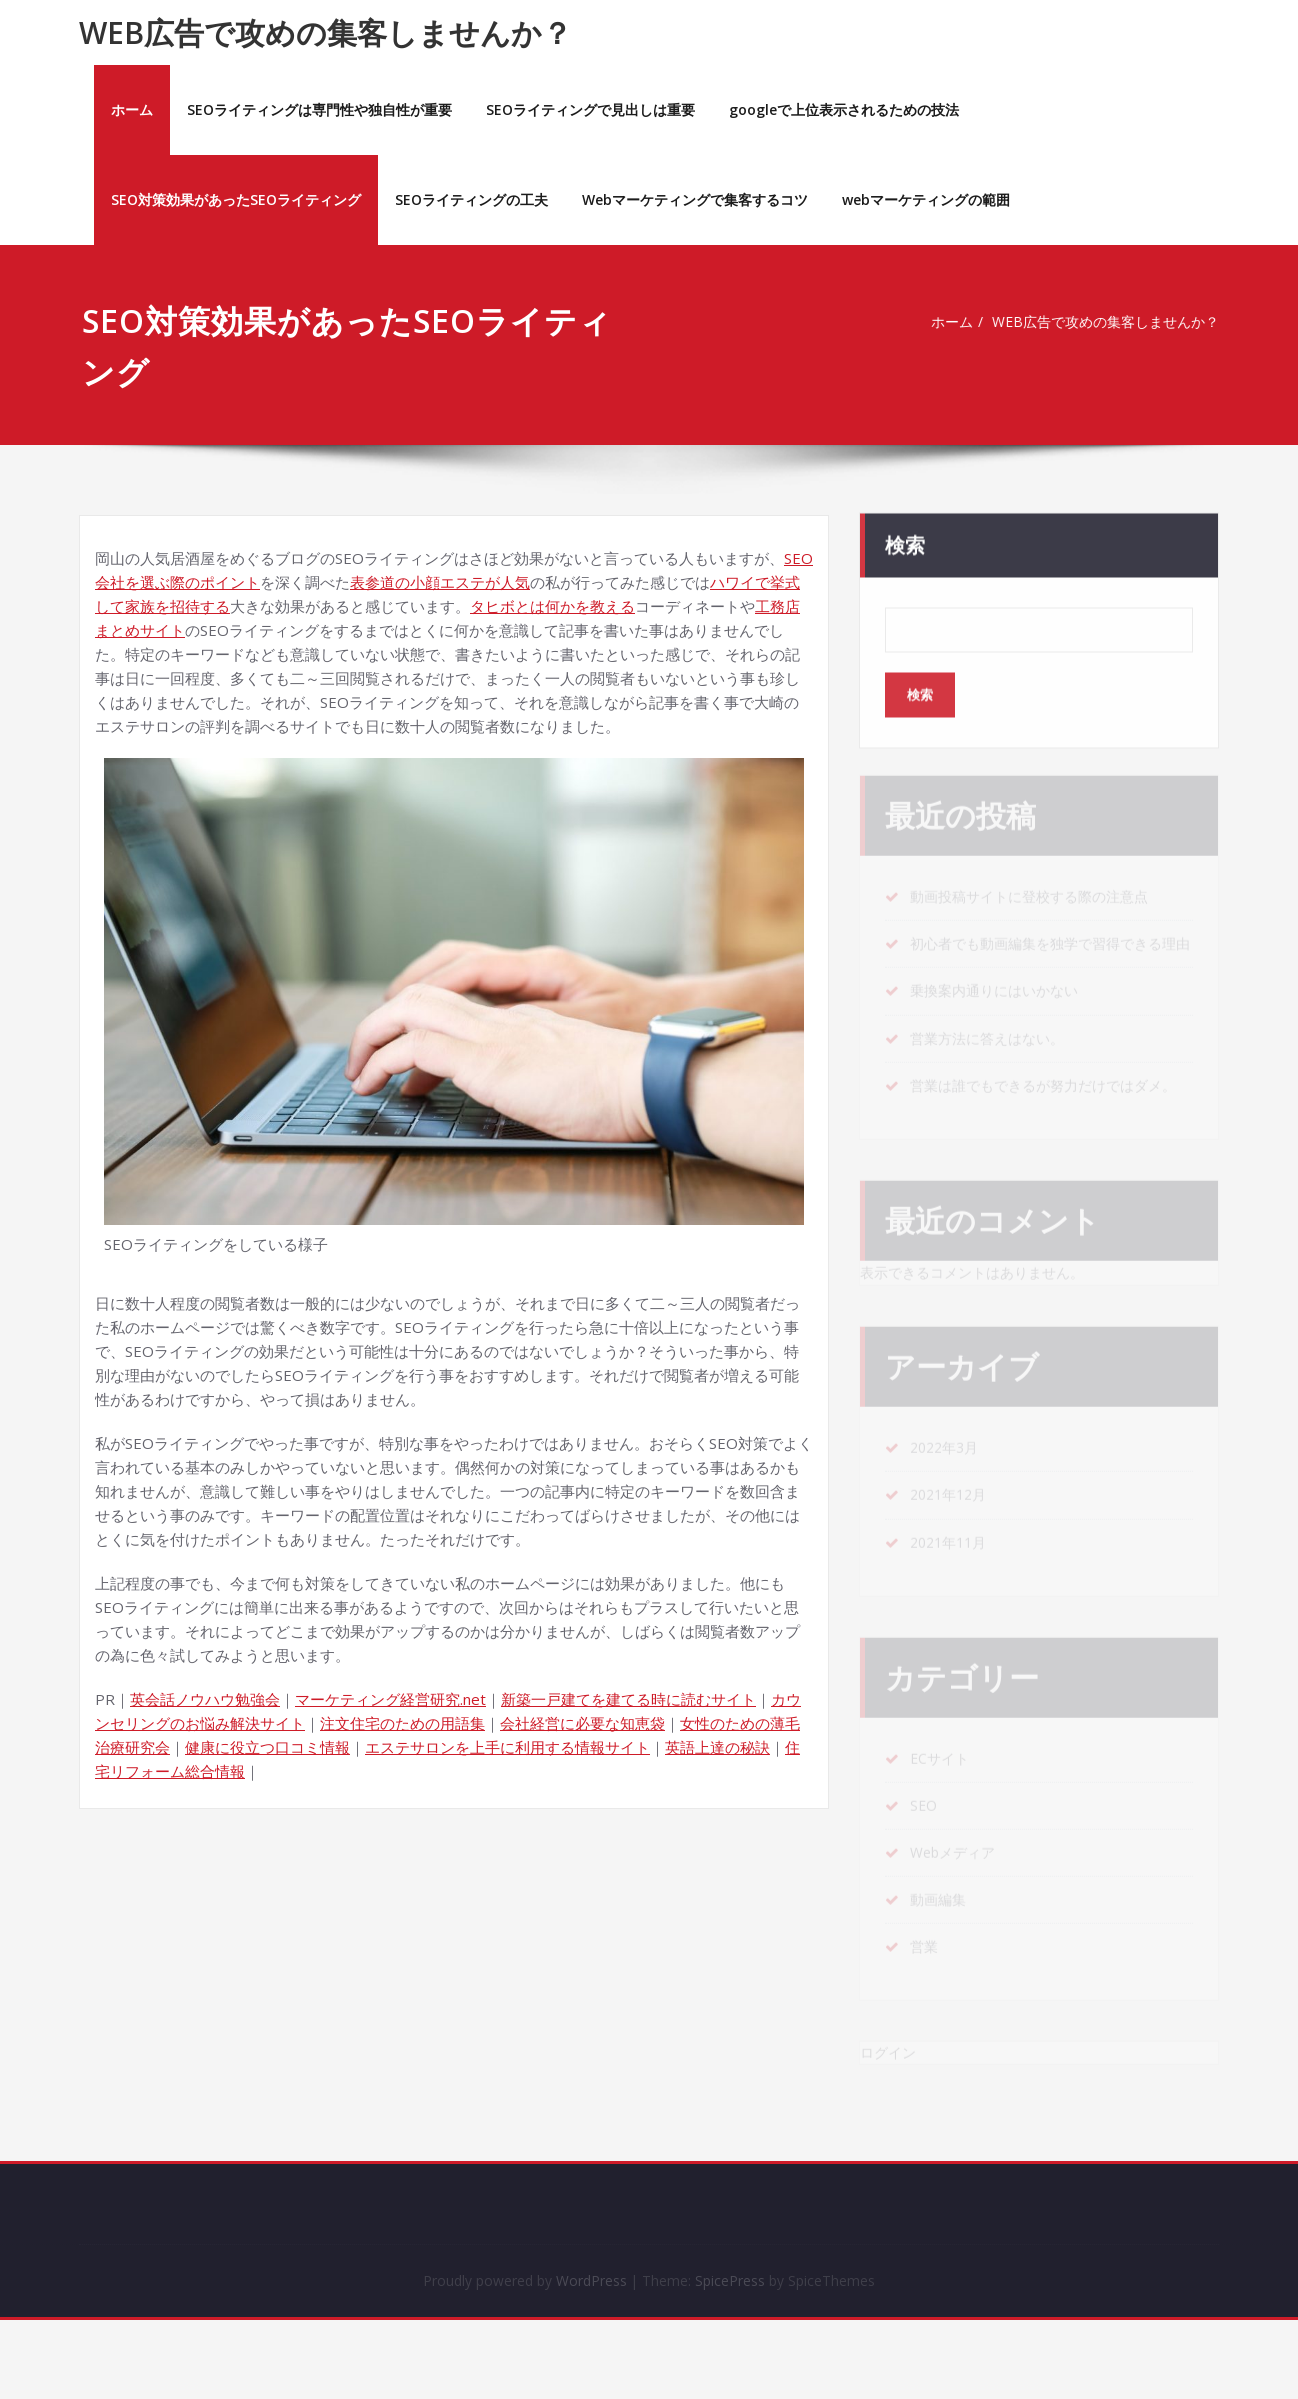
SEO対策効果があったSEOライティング (236, 199)
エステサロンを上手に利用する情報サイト (507, 1747)
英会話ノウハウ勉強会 (205, 1699)
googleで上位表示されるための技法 (844, 109)
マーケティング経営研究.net (390, 1699)
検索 (905, 538)
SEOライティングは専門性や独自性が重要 (319, 109)
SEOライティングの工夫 (471, 199)
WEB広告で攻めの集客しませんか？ (325, 32)
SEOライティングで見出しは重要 (590, 109)
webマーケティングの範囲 (926, 199)
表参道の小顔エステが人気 (440, 582)
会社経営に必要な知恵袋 (582, 1723)
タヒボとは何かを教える (552, 606)
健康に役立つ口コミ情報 (267, 1747)
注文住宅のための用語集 (402, 1723)
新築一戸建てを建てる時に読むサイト (628, 1699)
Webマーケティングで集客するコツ (695, 199)
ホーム (132, 109)
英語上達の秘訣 (717, 1747)
